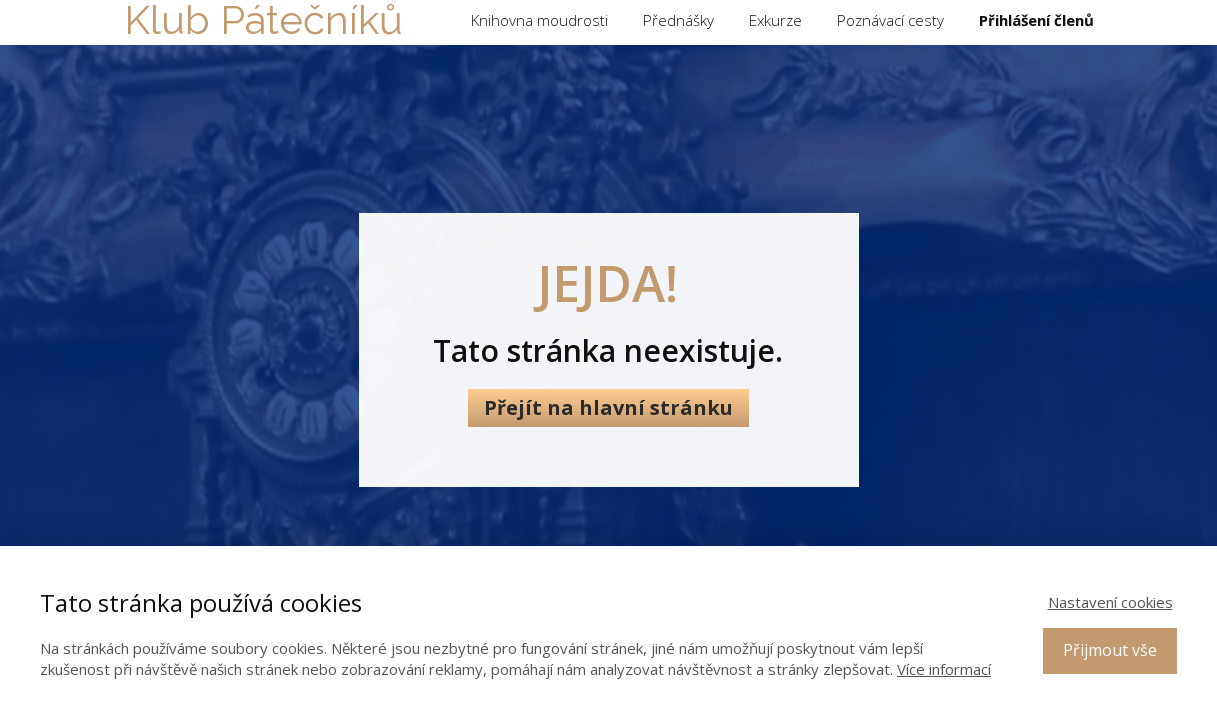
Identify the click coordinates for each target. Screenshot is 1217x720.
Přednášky (678, 20)
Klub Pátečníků (263, 20)
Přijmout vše (1110, 650)
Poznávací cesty (890, 20)
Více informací (944, 669)
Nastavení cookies (1110, 602)
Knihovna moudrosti (539, 20)
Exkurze (775, 20)
